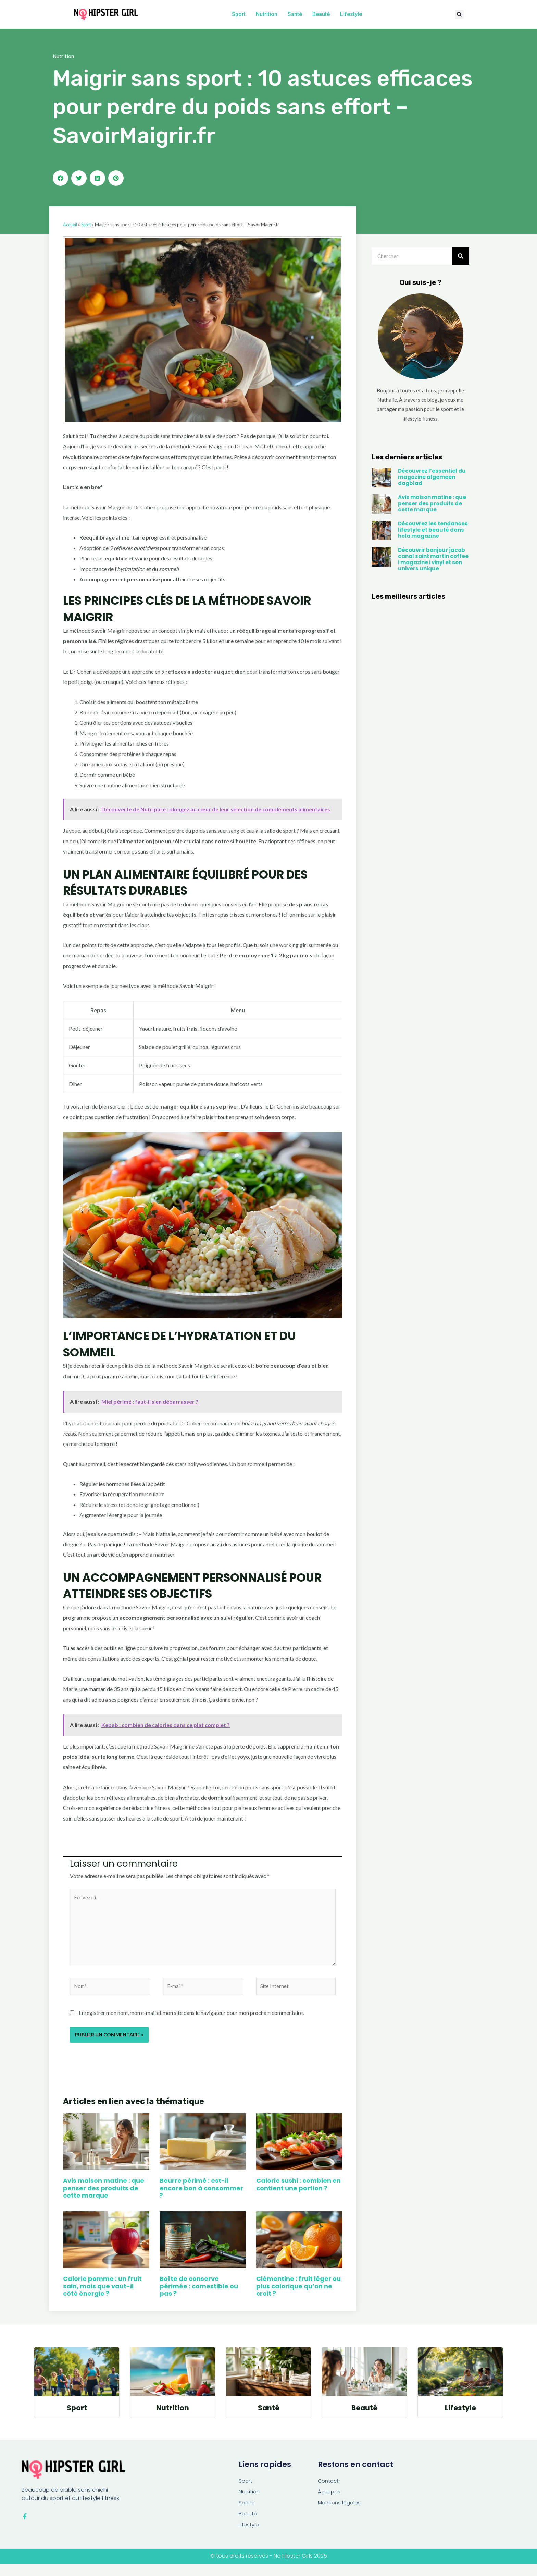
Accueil (70, 226)
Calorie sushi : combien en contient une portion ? (298, 2193)
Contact (329, 2490)
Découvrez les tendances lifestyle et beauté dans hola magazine (433, 531)
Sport (239, 14)
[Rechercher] (460, 257)
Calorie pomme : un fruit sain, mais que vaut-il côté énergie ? (102, 2294)
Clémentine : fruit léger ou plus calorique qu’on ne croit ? (298, 2294)
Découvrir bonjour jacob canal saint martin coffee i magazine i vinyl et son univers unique (433, 560)
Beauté (321, 14)
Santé (295, 14)
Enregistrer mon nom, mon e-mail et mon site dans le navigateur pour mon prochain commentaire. (191, 2021)
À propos (330, 2502)
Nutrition (266, 14)
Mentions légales (340, 2513)
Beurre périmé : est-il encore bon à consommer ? (201, 2196)
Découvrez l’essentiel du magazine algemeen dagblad (432, 478)
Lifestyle (351, 14)
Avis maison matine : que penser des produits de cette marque (103, 2196)
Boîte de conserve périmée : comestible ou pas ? (199, 2294)
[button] (459, 14)
